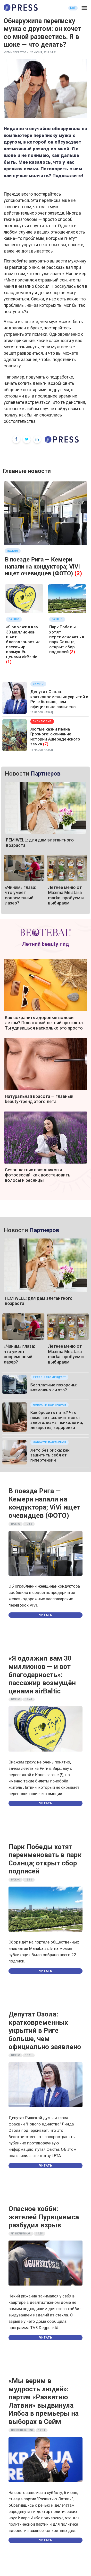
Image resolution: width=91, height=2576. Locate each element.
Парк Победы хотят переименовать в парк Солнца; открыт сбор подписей (66, 639)
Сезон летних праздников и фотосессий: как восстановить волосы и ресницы (37, 970)
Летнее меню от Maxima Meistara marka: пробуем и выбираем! (66, 829)
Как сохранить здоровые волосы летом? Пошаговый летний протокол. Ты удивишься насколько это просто (44, 910)
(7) (45, 743)
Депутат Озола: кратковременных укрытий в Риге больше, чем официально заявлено (59, 699)
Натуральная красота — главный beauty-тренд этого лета (39, 940)
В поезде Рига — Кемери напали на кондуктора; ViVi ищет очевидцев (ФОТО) (42, 566)
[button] (84, 8)
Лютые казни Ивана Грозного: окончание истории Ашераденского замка (55, 736)
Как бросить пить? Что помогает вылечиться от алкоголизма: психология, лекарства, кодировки (41, 1144)
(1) (8, 661)
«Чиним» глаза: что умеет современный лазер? (20, 829)
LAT (73, 7)
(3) (78, 573)
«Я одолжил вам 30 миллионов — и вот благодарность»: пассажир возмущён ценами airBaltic (23, 641)
